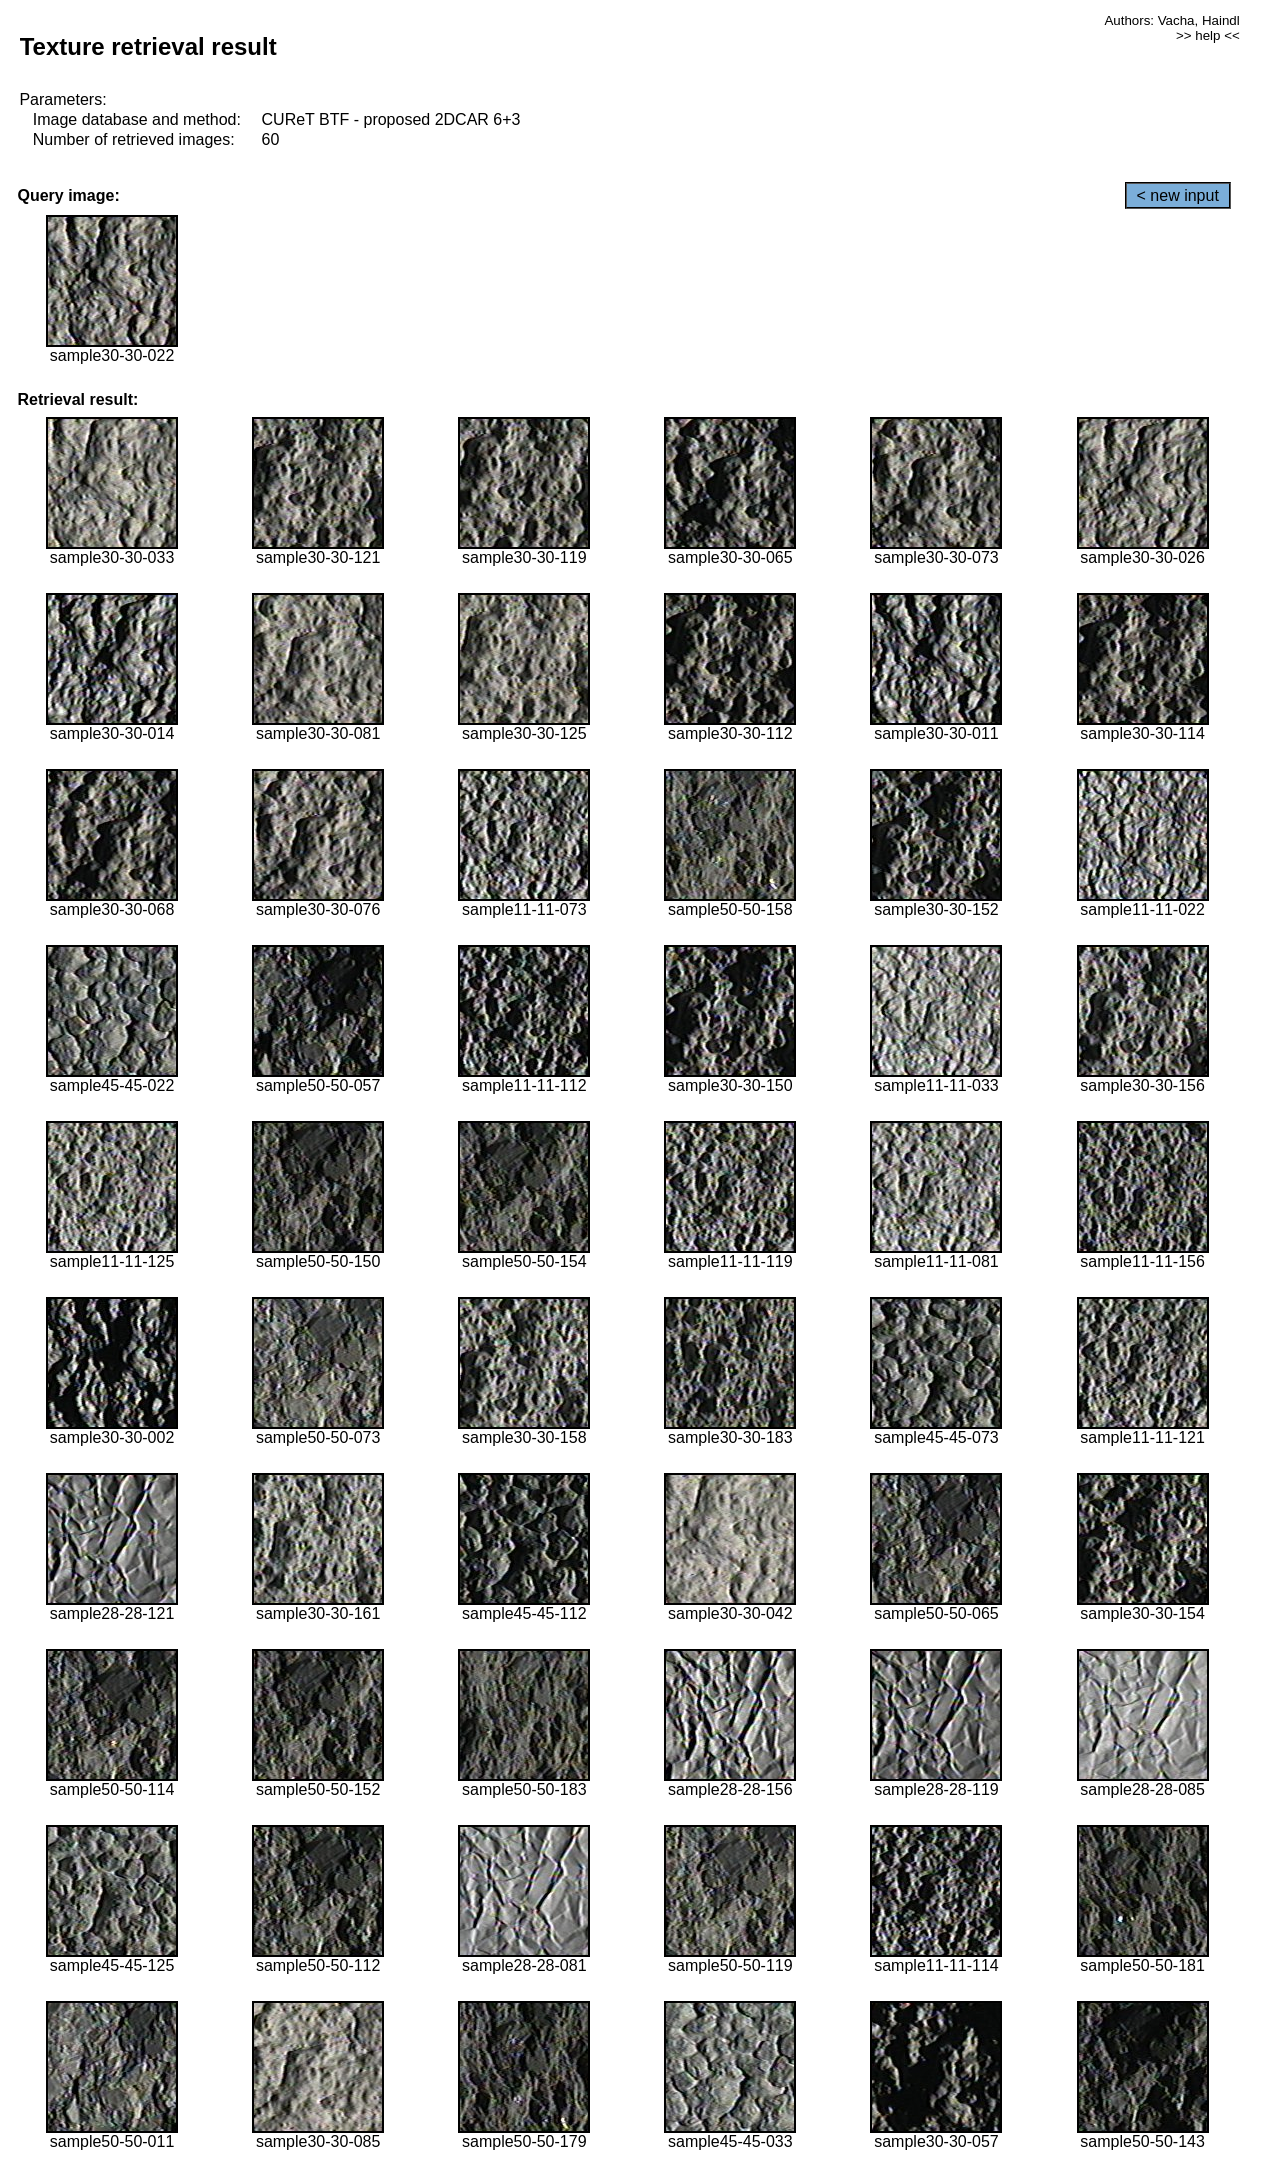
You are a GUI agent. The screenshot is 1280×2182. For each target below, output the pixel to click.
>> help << (1208, 35)
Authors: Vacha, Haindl (1171, 20)
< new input (1178, 195)
